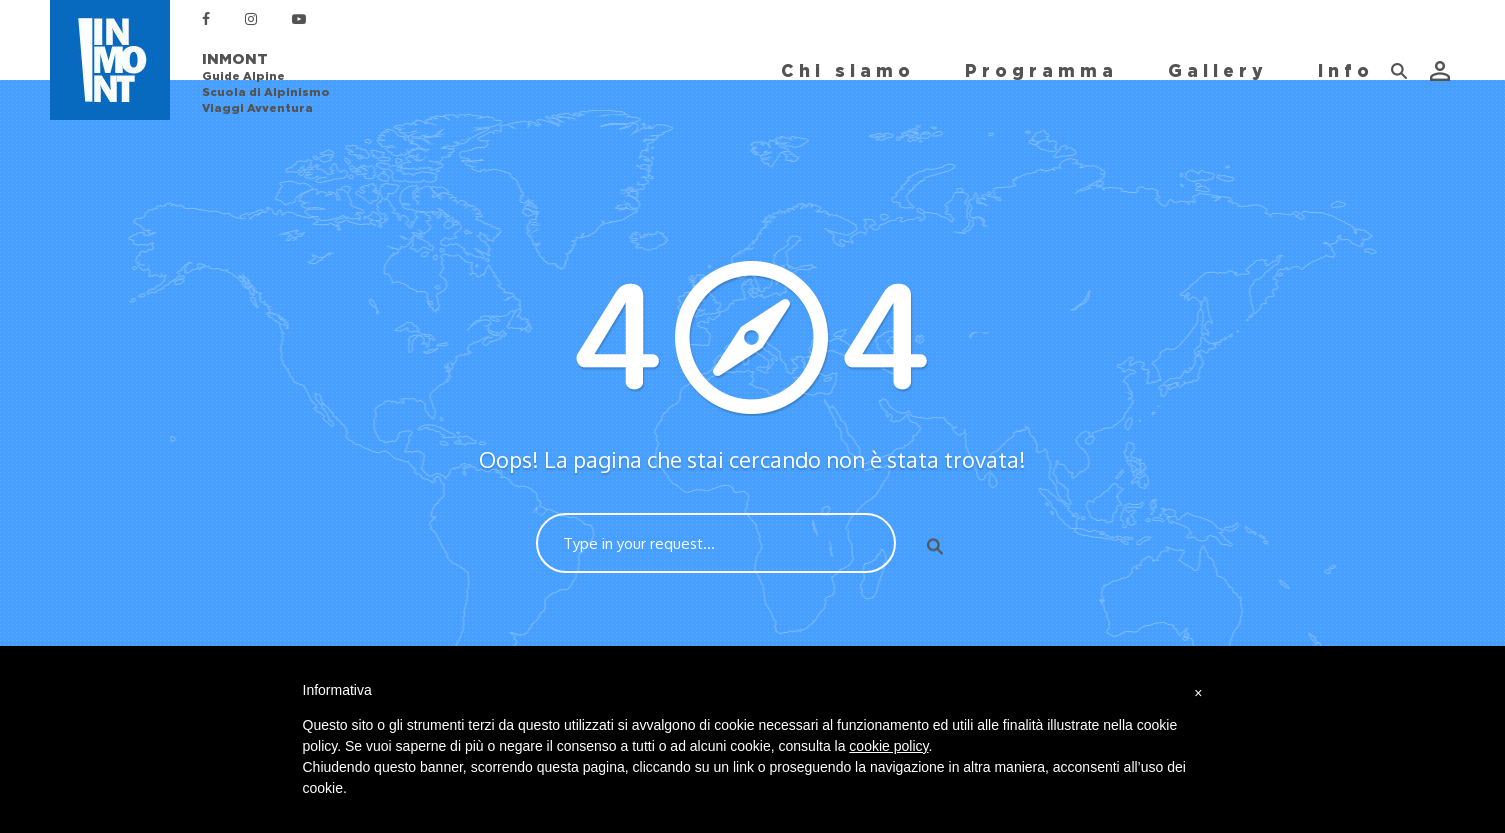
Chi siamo (848, 71)
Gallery (1218, 71)
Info (1346, 71)
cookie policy (888, 746)
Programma (1041, 71)
